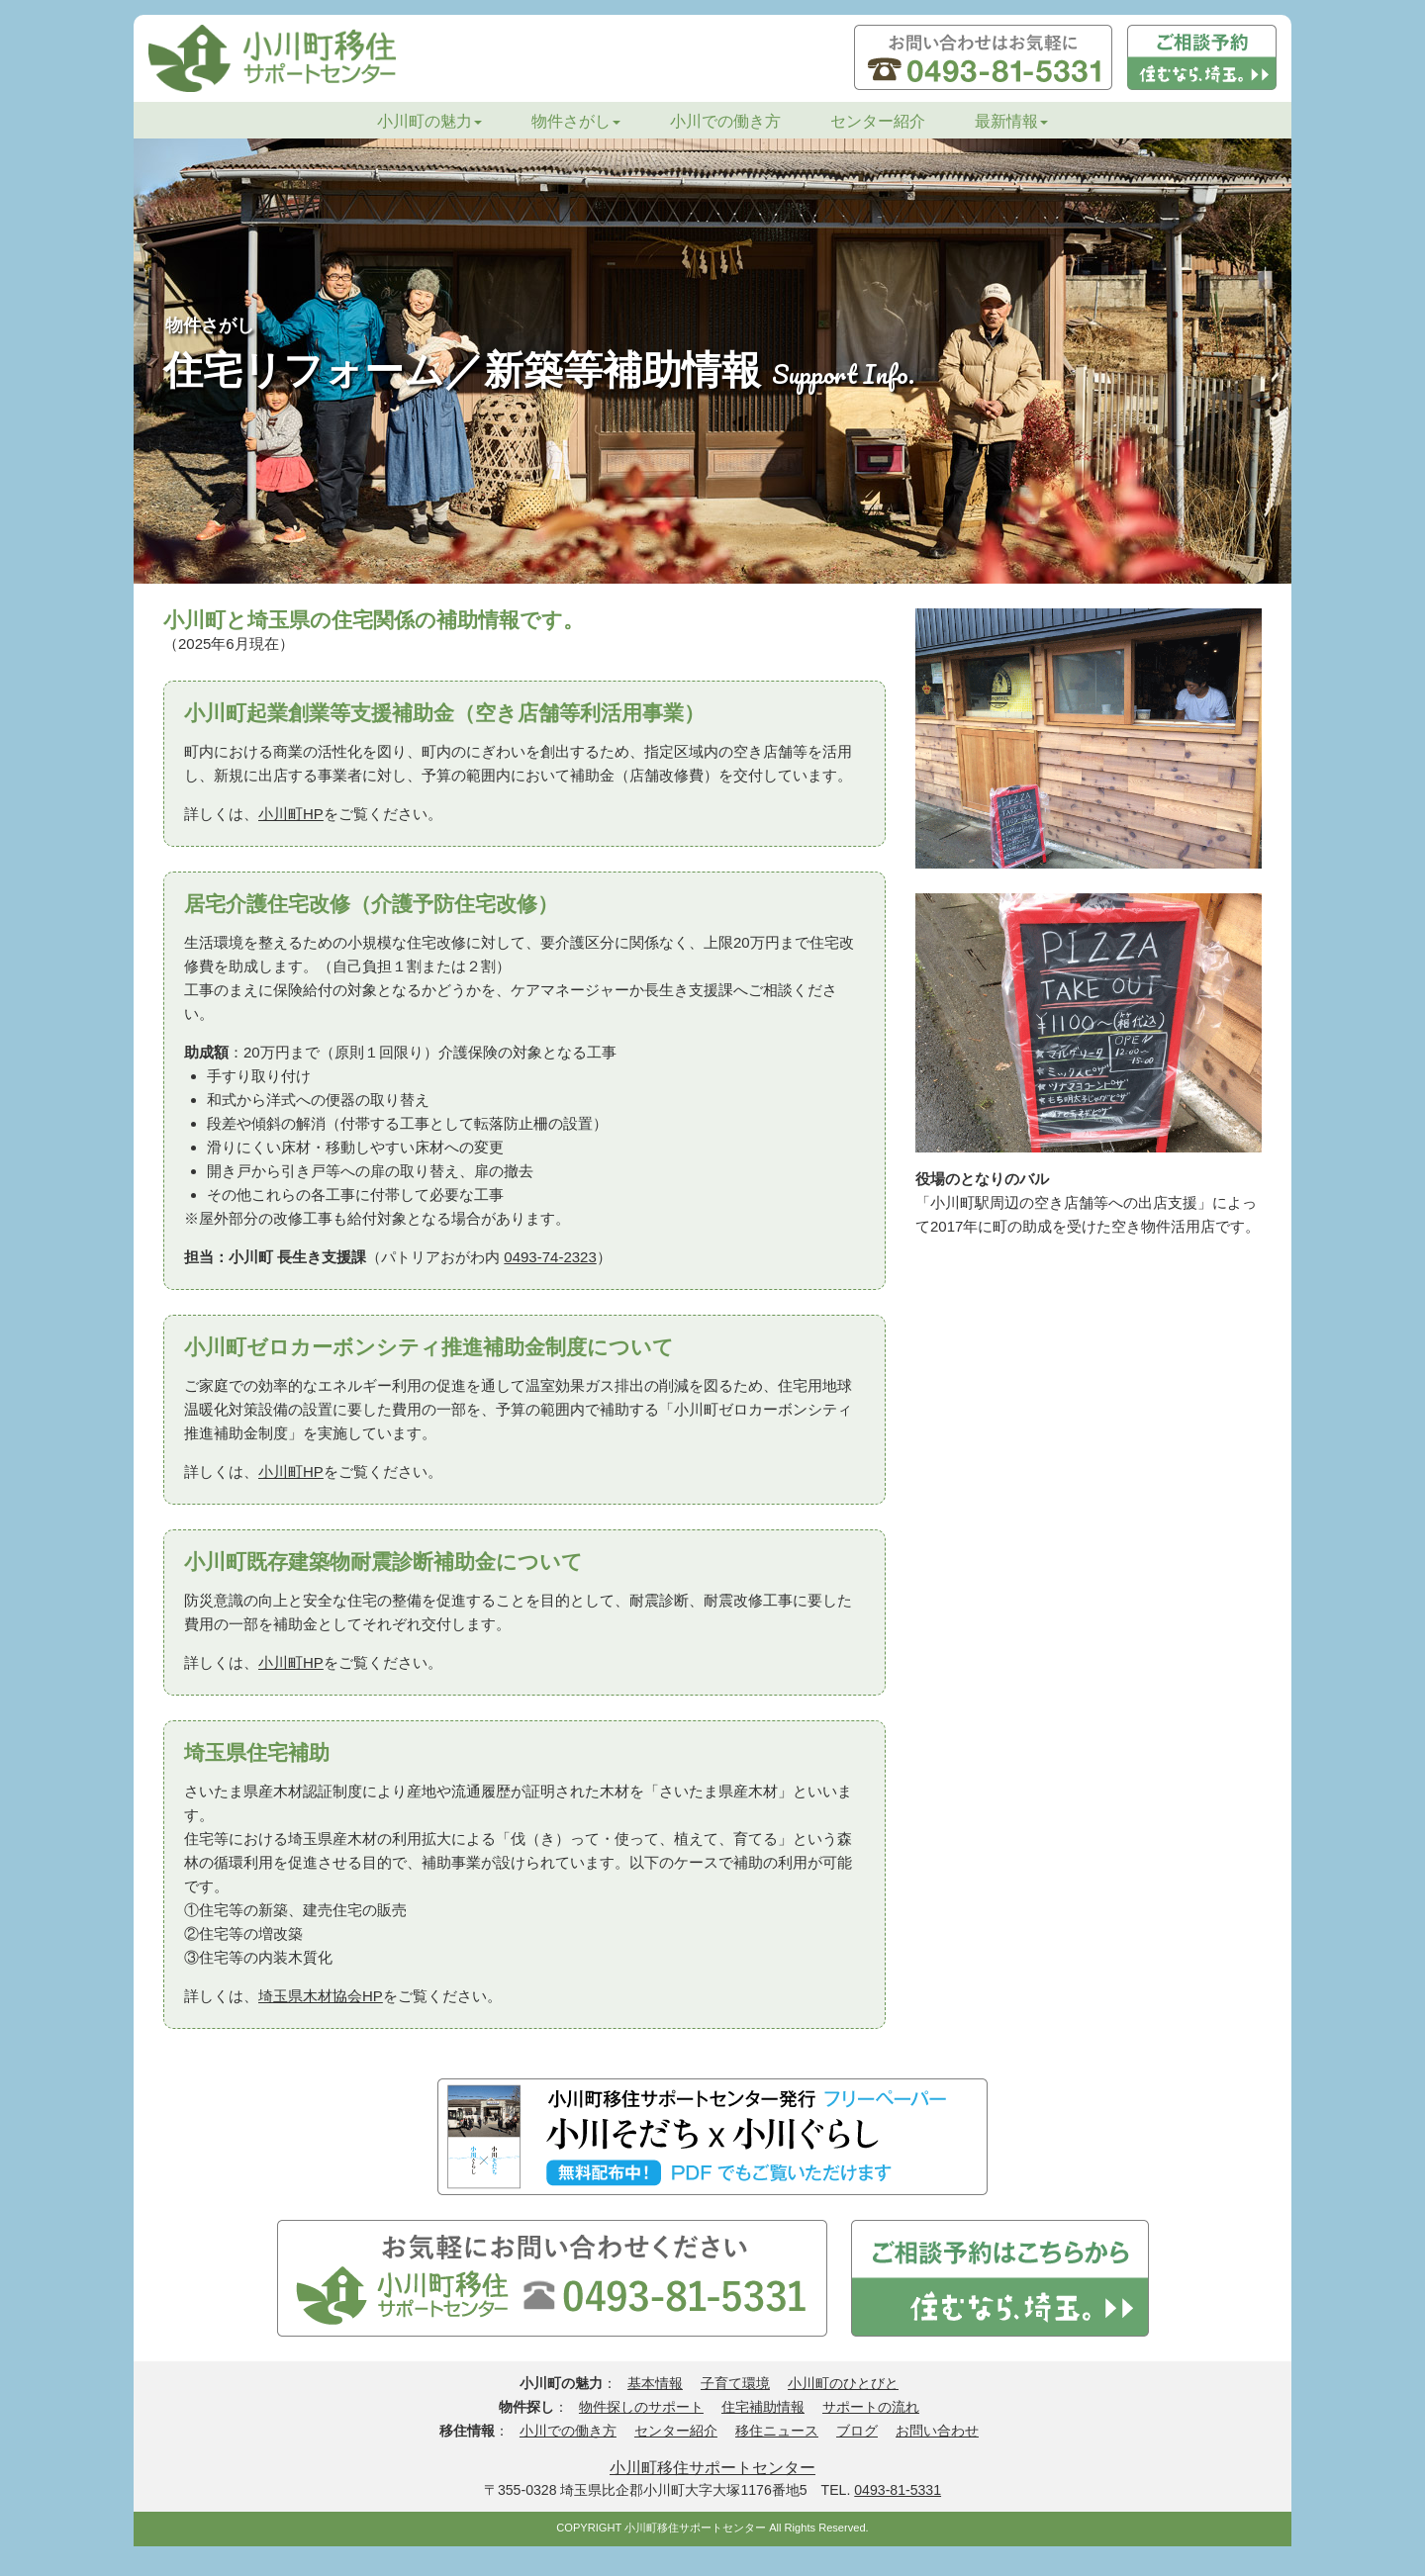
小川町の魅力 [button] (429, 121)
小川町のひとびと (843, 2383)
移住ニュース (776, 2430)
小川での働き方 (725, 121)
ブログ (857, 2430)
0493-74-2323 (550, 1256)
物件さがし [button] (575, 121)
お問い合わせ (937, 2430)
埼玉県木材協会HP (320, 1995)
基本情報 (655, 2383)
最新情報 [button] (1011, 121)
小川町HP (291, 813)
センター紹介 (877, 121)
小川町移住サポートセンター (712, 2467)
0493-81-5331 (897, 2490)
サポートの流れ (870, 2407)
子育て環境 (735, 2383)
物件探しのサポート (641, 2407)
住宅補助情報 (763, 2407)
